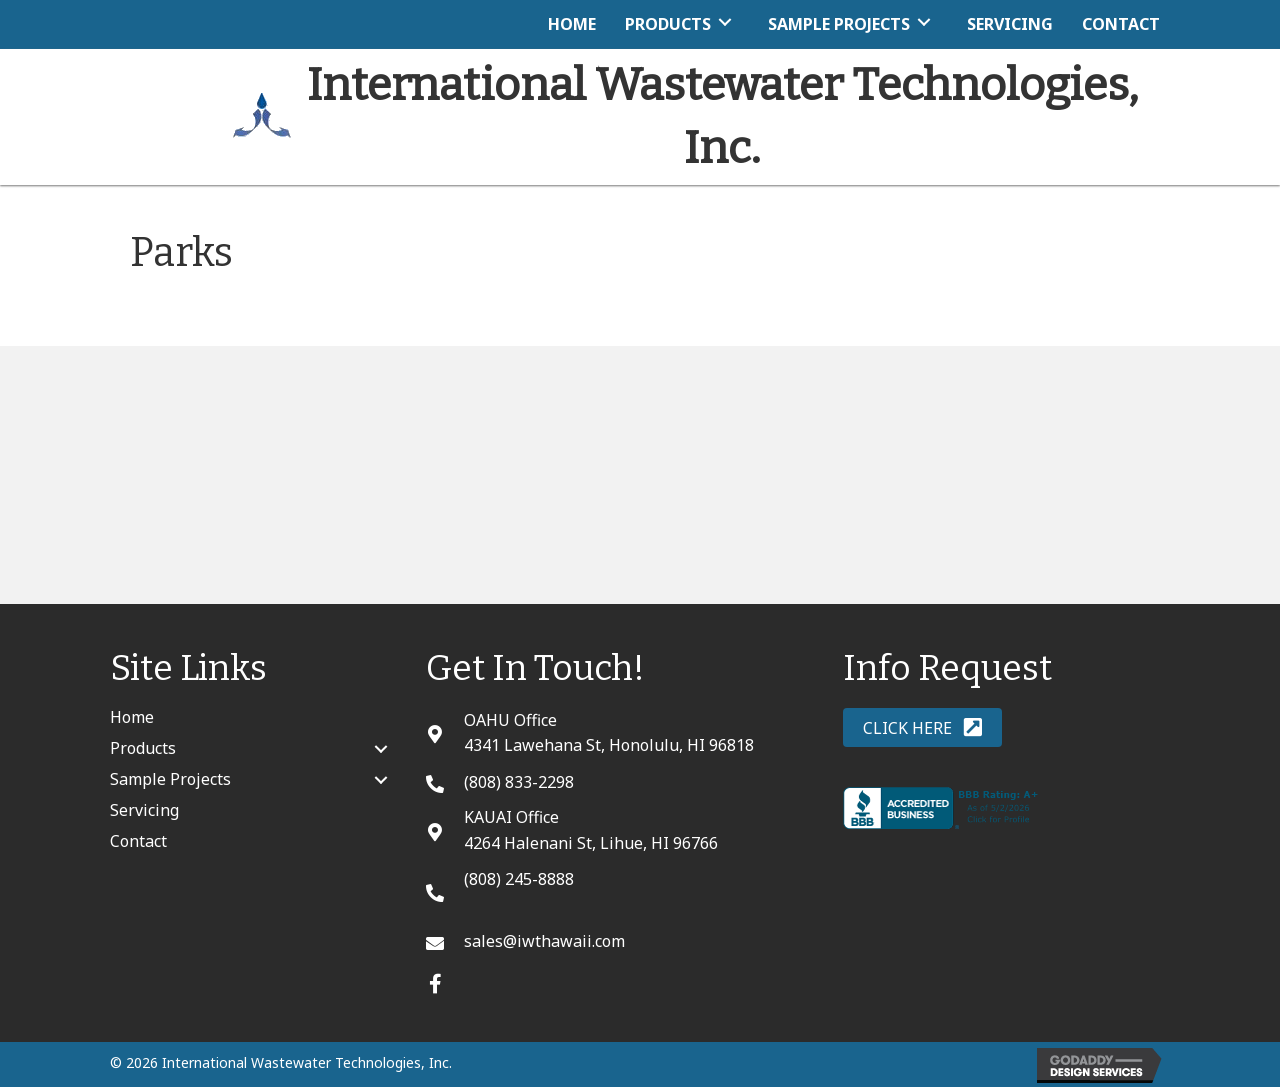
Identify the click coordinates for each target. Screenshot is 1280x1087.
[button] (436, 984)
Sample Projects (170, 779)
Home (132, 717)
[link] (572, 22)
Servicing (144, 810)
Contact (138, 841)
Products (143, 748)
